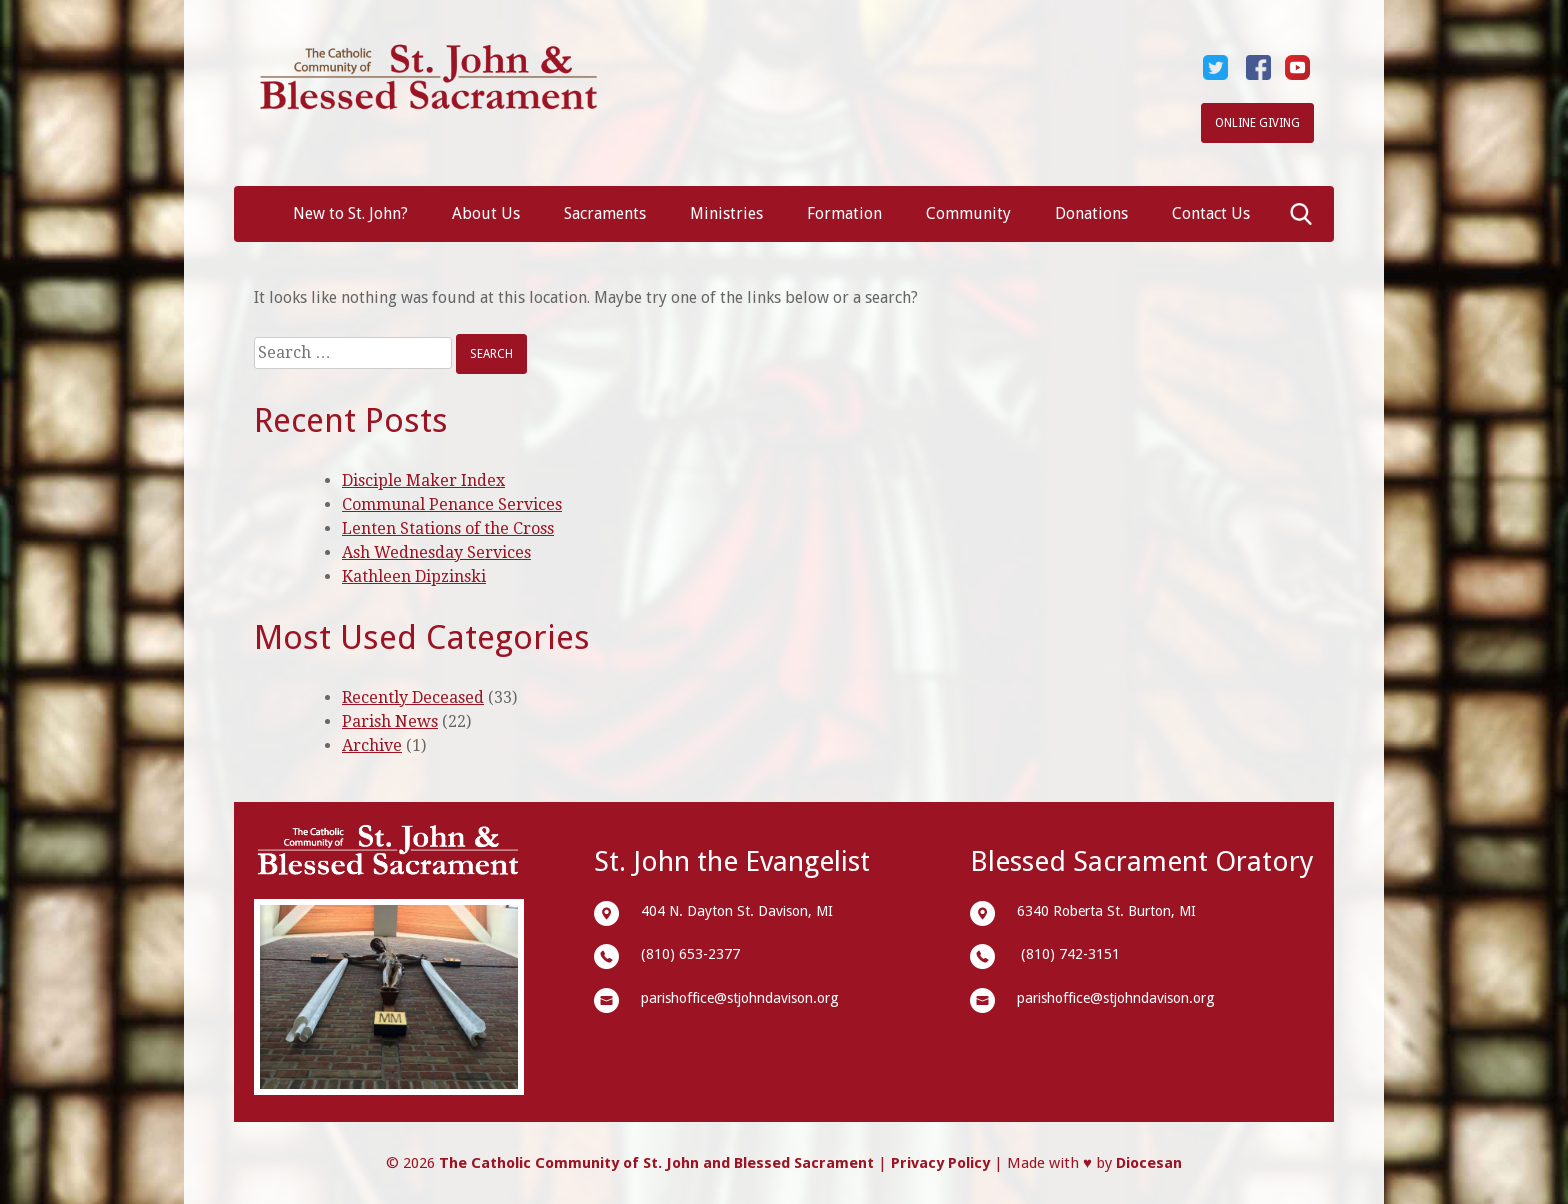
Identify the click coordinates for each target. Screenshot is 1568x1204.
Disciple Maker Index (423, 480)
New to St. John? (350, 213)
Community (968, 213)
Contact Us (1211, 213)
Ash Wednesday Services (436, 552)
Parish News (390, 721)
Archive (372, 745)
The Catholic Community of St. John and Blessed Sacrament (656, 1163)
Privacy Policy (940, 1163)
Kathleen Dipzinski (414, 576)
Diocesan (1149, 1163)
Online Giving (1257, 123)
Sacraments (605, 213)
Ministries (726, 213)
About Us (486, 213)
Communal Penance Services (452, 504)
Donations (1091, 213)
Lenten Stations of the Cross (448, 528)
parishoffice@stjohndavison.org (740, 998)
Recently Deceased (413, 697)
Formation (844, 213)
